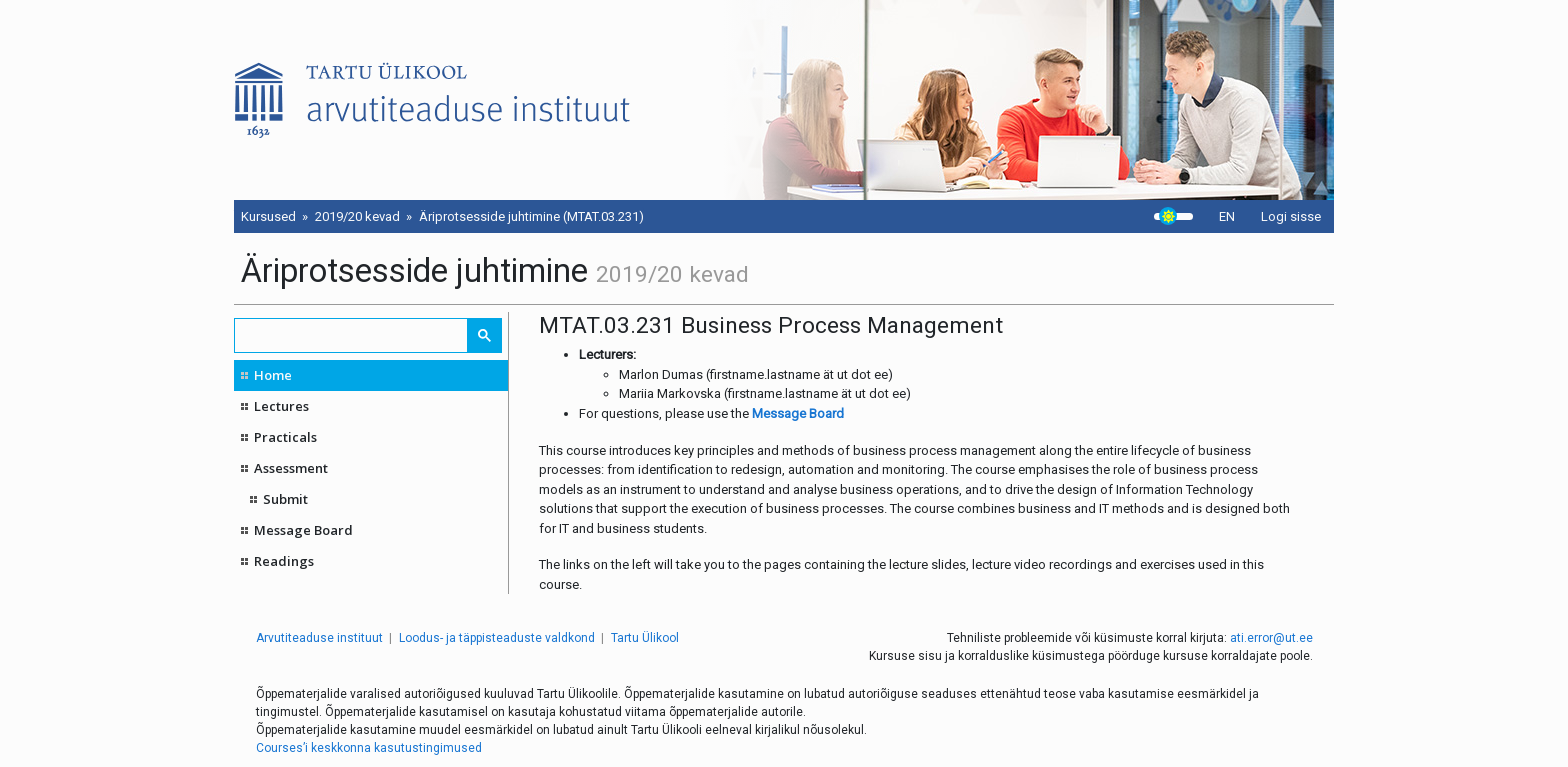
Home (273, 375)
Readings (284, 561)
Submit (285, 499)
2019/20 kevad (357, 216)
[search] (352, 335)
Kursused (268, 216)
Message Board (303, 530)
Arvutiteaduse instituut (319, 638)
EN (1227, 216)
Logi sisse (1291, 216)
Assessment (291, 468)
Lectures (281, 406)
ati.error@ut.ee (1271, 638)
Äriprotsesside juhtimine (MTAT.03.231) (531, 216)
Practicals (285, 437)
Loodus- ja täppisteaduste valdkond (497, 638)
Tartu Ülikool (645, 638)
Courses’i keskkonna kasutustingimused (369, 748)
